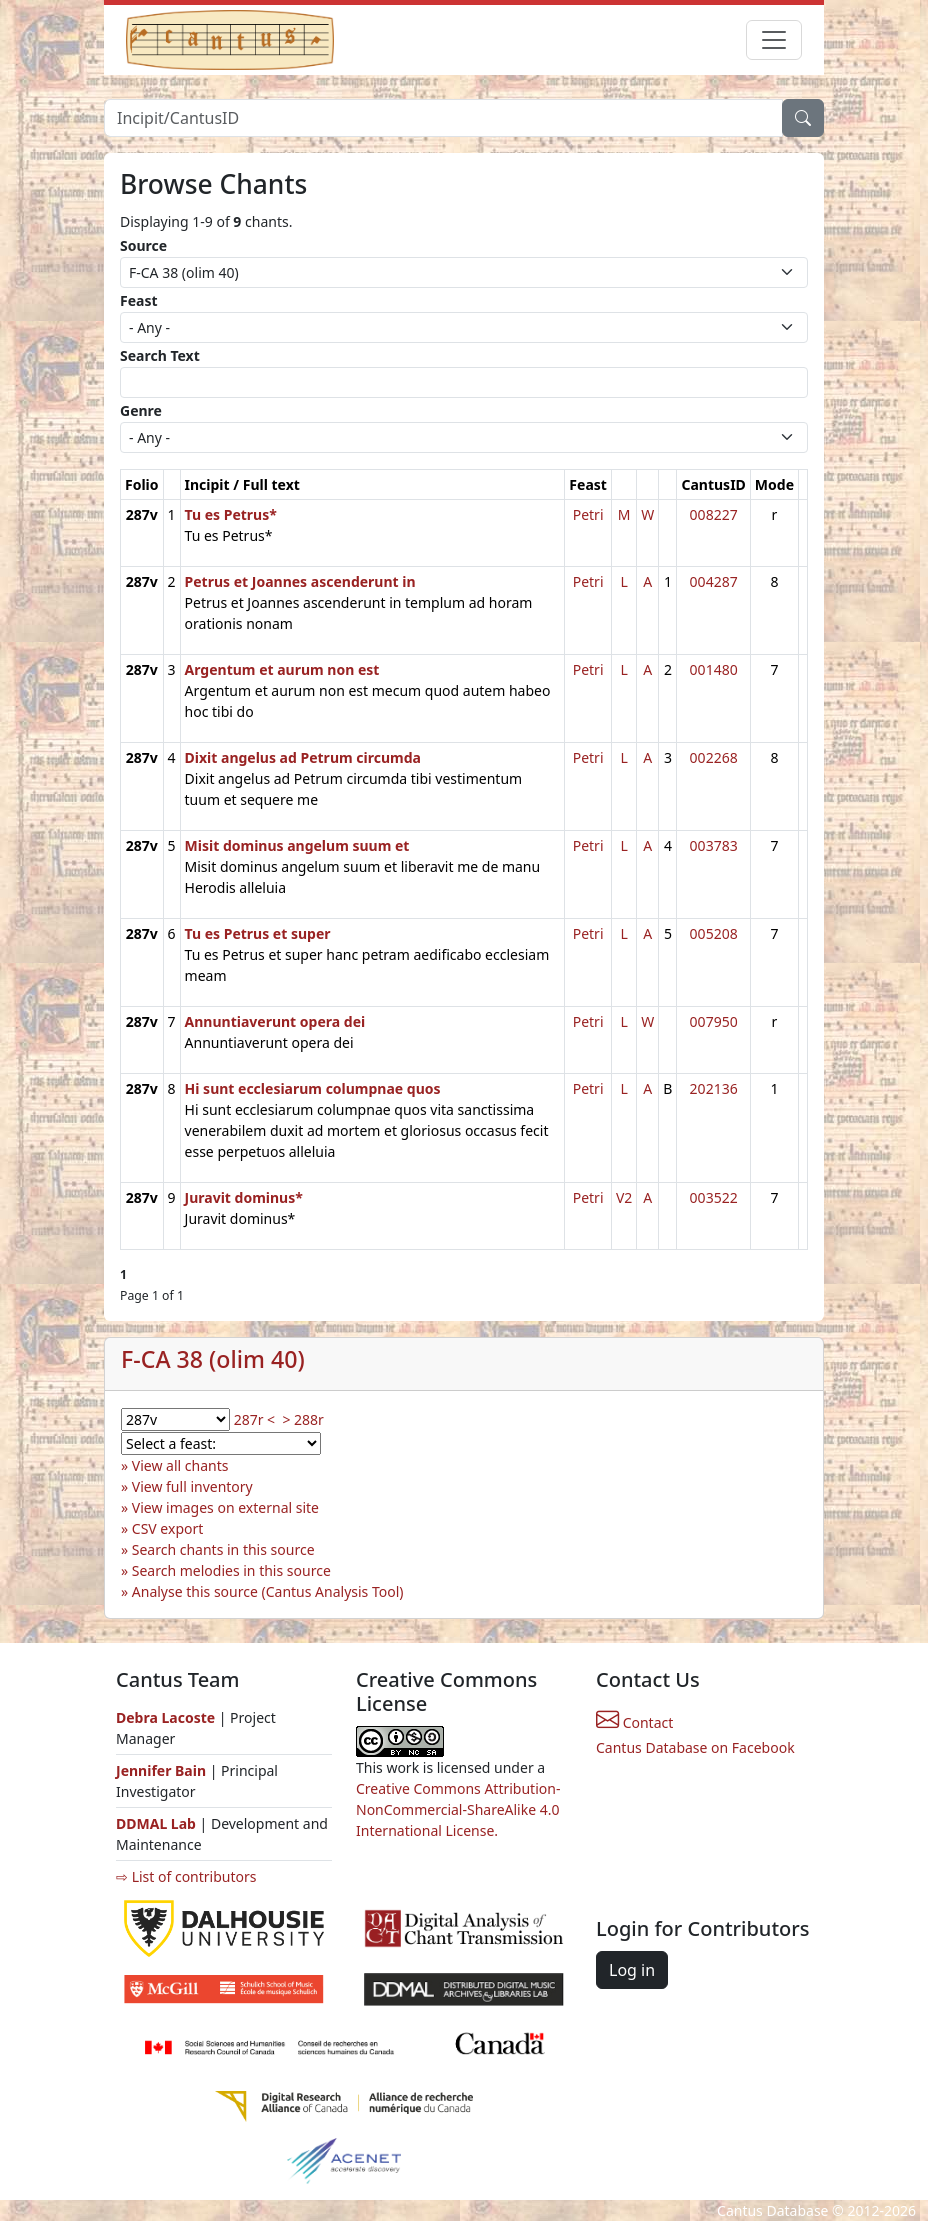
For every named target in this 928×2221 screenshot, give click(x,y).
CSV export (168, 1528)
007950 (714, 1021)
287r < (254, 1419)
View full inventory (192, 1486)
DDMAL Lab (156, 1823)
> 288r (302, 1419)
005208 (714, 933)
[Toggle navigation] (774, 40)
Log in (632, 1970)
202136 (714, 1088)
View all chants (180, 1465)
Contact (634, 1722)
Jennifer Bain (163, 1770)
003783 (714, 845)
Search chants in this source (223, 1549)
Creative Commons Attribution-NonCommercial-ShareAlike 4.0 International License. (458, 1809)
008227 (714, 514)
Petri (588, 514)
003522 (714, 1197)
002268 (714, 757)
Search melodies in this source (231, 1570)
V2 (624, 1197)
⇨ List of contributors (186, 1876)
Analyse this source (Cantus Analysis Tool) (268, 1591)
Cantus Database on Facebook (695, 1747)
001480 (714, 669)
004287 (714, 581)
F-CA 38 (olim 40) (213, 1359)
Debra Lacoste (165, 1717)
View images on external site (225, 1507)
